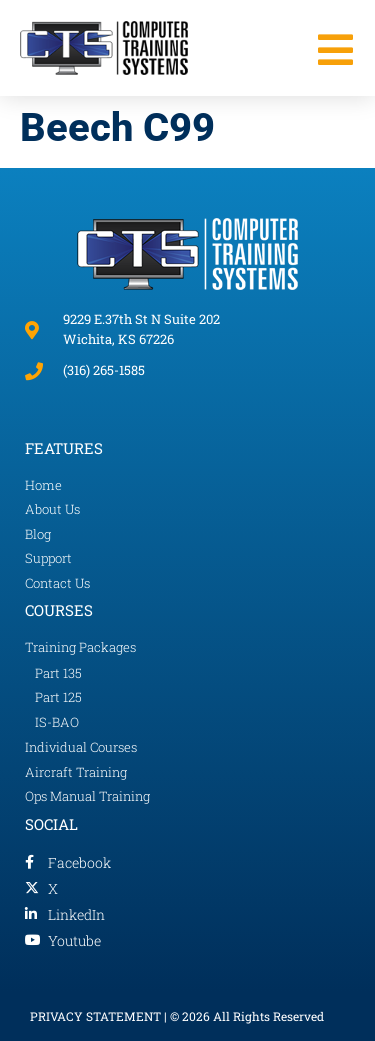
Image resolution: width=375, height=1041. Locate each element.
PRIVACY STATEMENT (95, 1016)
